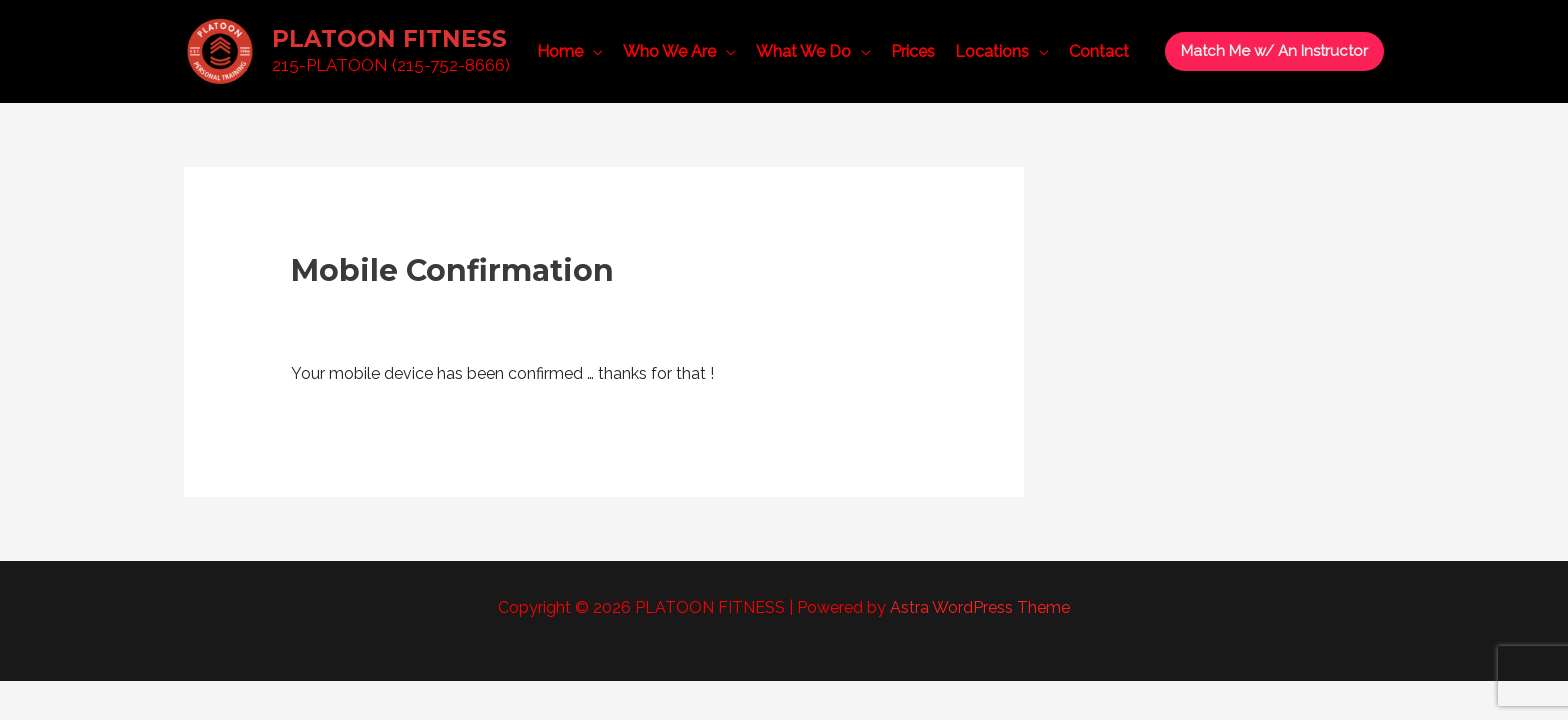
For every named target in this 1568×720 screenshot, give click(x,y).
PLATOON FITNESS (389, 39)
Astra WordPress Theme (980, 607)
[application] (593, 52)
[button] (1274, 51)
